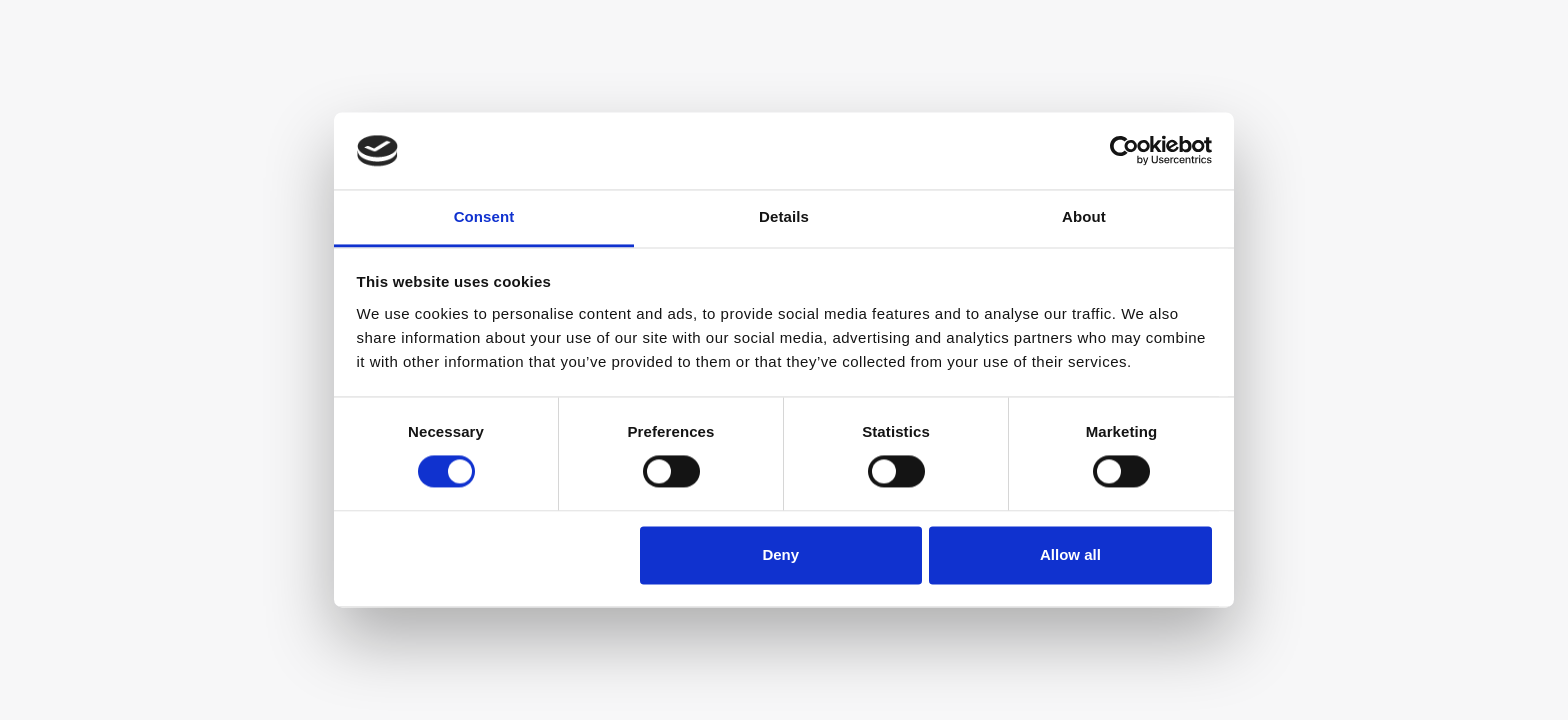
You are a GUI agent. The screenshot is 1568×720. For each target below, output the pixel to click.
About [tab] (1084, 216)
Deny (780, 554)
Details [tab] (784, 216)
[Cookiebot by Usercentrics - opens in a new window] (1124, 151)
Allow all (1070, 554)
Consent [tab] (484, 216)
